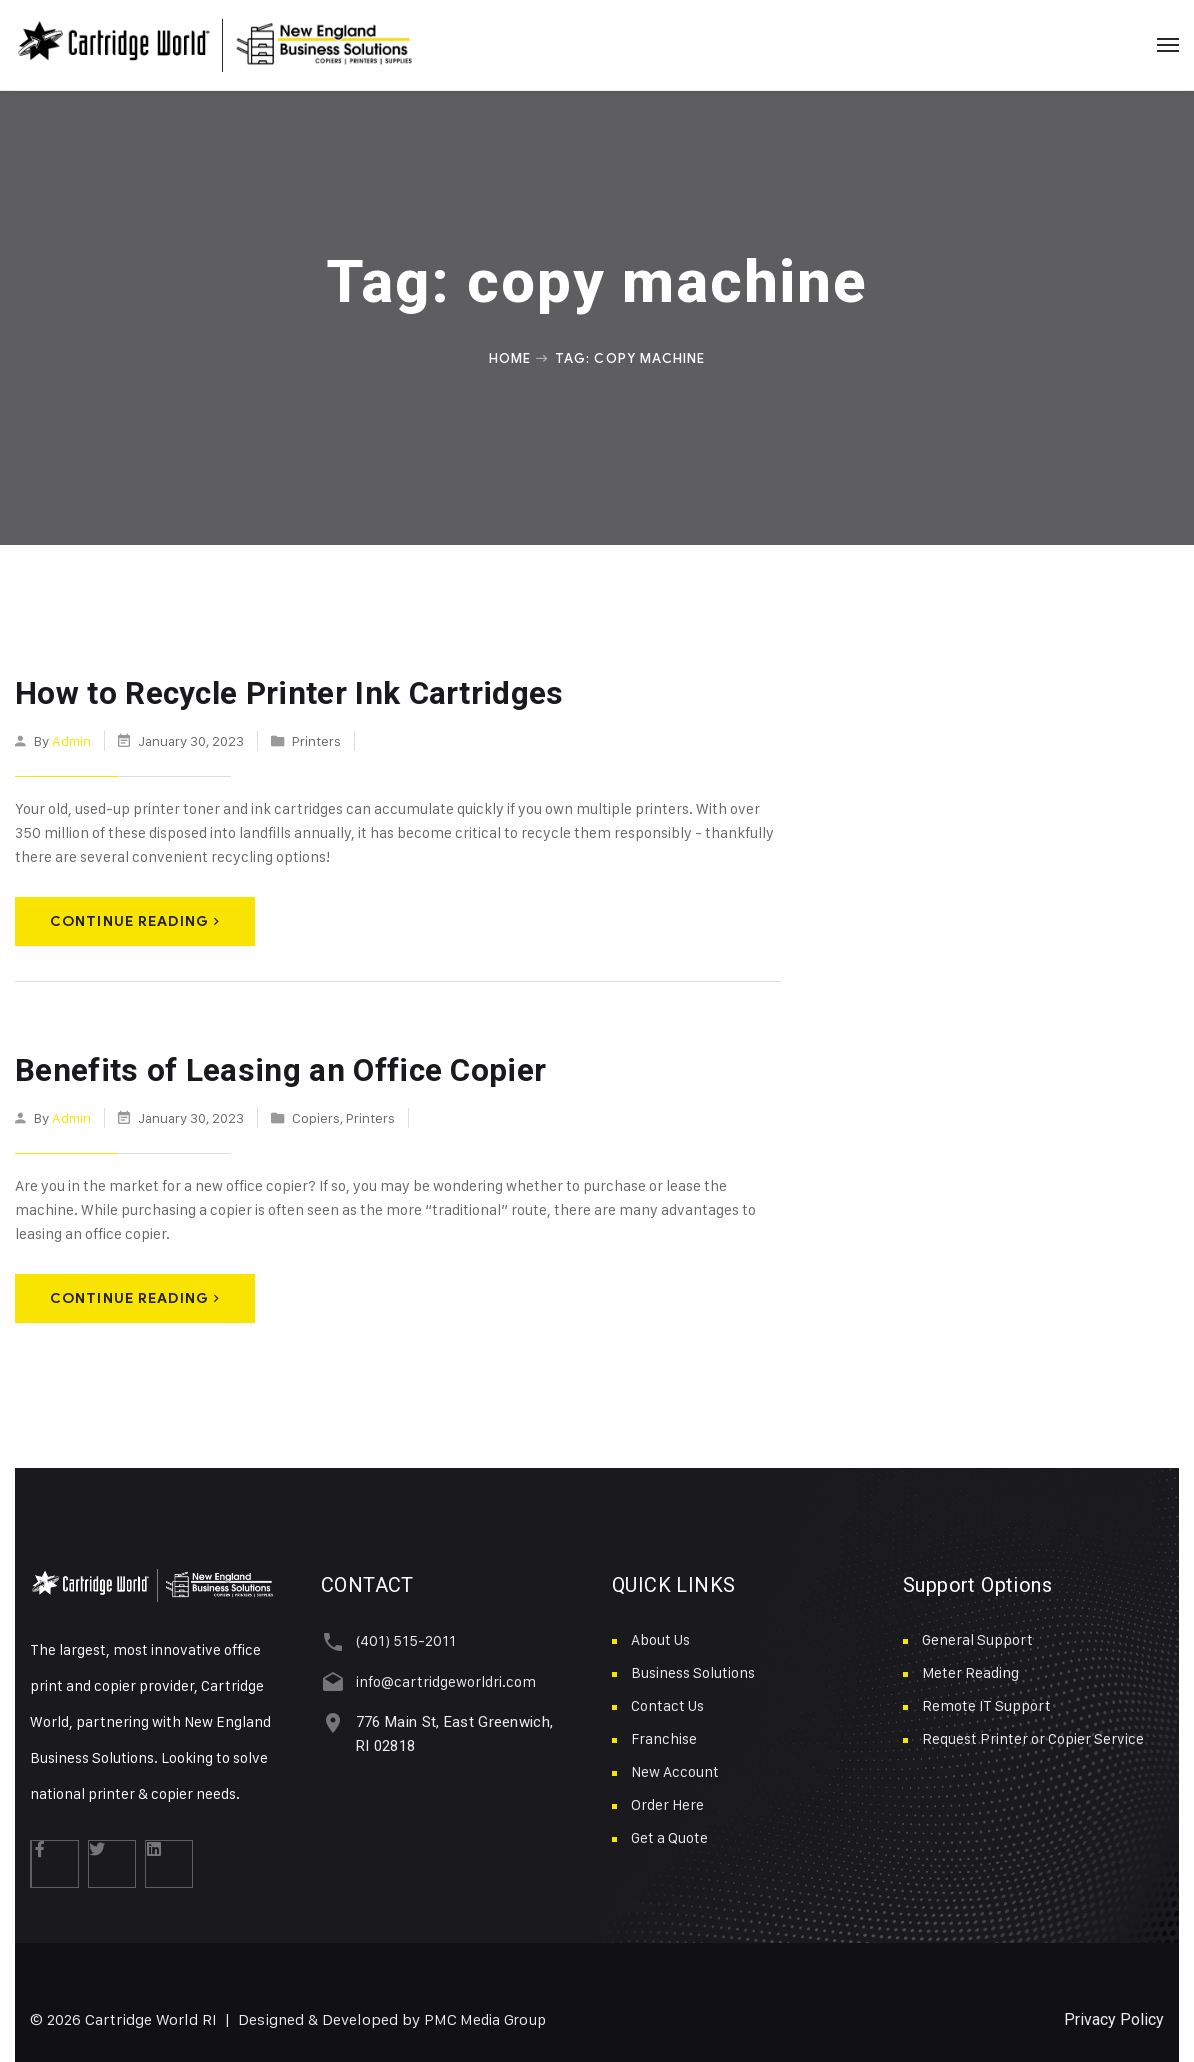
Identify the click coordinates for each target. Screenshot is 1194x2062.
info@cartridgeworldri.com (441, 1676)
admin (71, 738)
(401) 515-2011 (401, 1637)
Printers (316, 738)
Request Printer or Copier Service (1033, 1735)
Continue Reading (135, 919)
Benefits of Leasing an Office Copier (266, 1067)
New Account (675, 1768)
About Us (660, 1636)
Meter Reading (970, 1669)
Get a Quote (669, 1834)
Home (510, 358)
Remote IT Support (986, 1702)
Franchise (664, 1735)
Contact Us (667, 1702)
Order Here (667, 1801)
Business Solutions (693, 1669)
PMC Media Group (487, 2016)
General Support (977, 1636)
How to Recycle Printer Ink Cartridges (276, 692)
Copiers (316, 1113)
